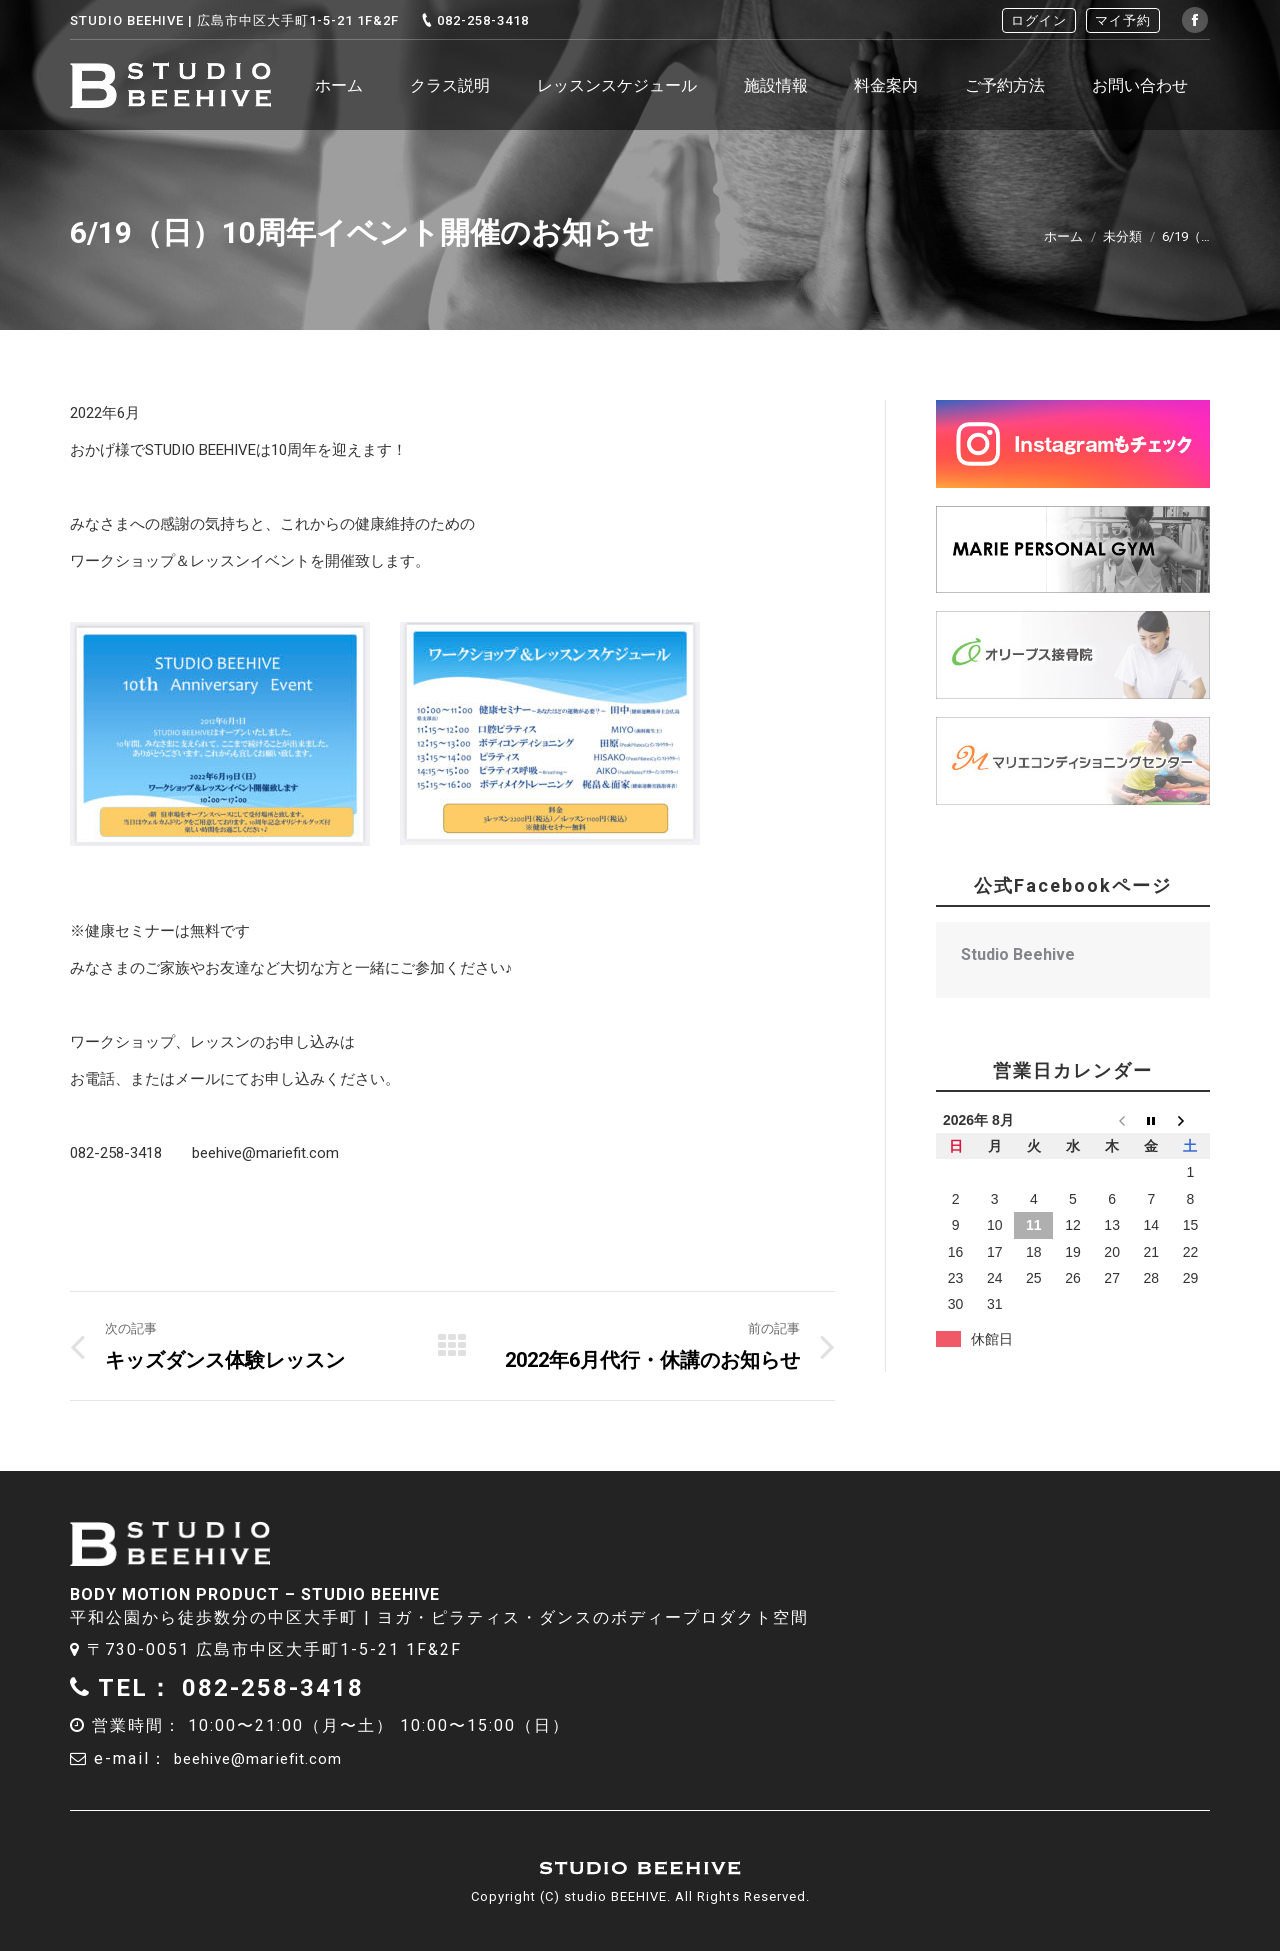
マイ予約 (1123, 20)
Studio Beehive (1018, 954)
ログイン (1039, 20)
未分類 (1122, 236)
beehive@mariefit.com (272, 1758)
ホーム (1063, 236)
